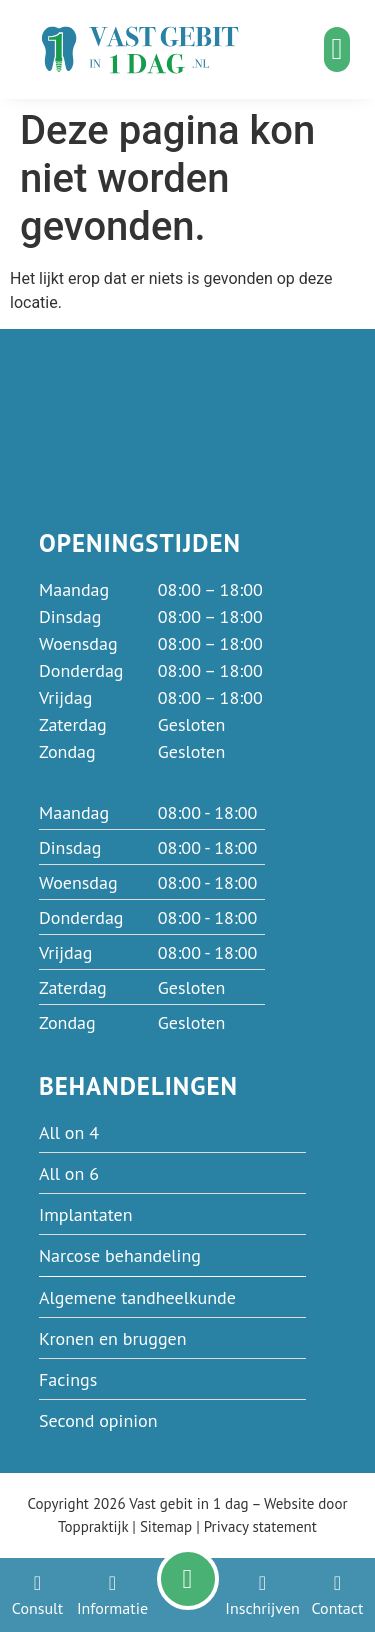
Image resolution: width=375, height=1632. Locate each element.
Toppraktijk (93, 1526)
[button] (337, 49)
